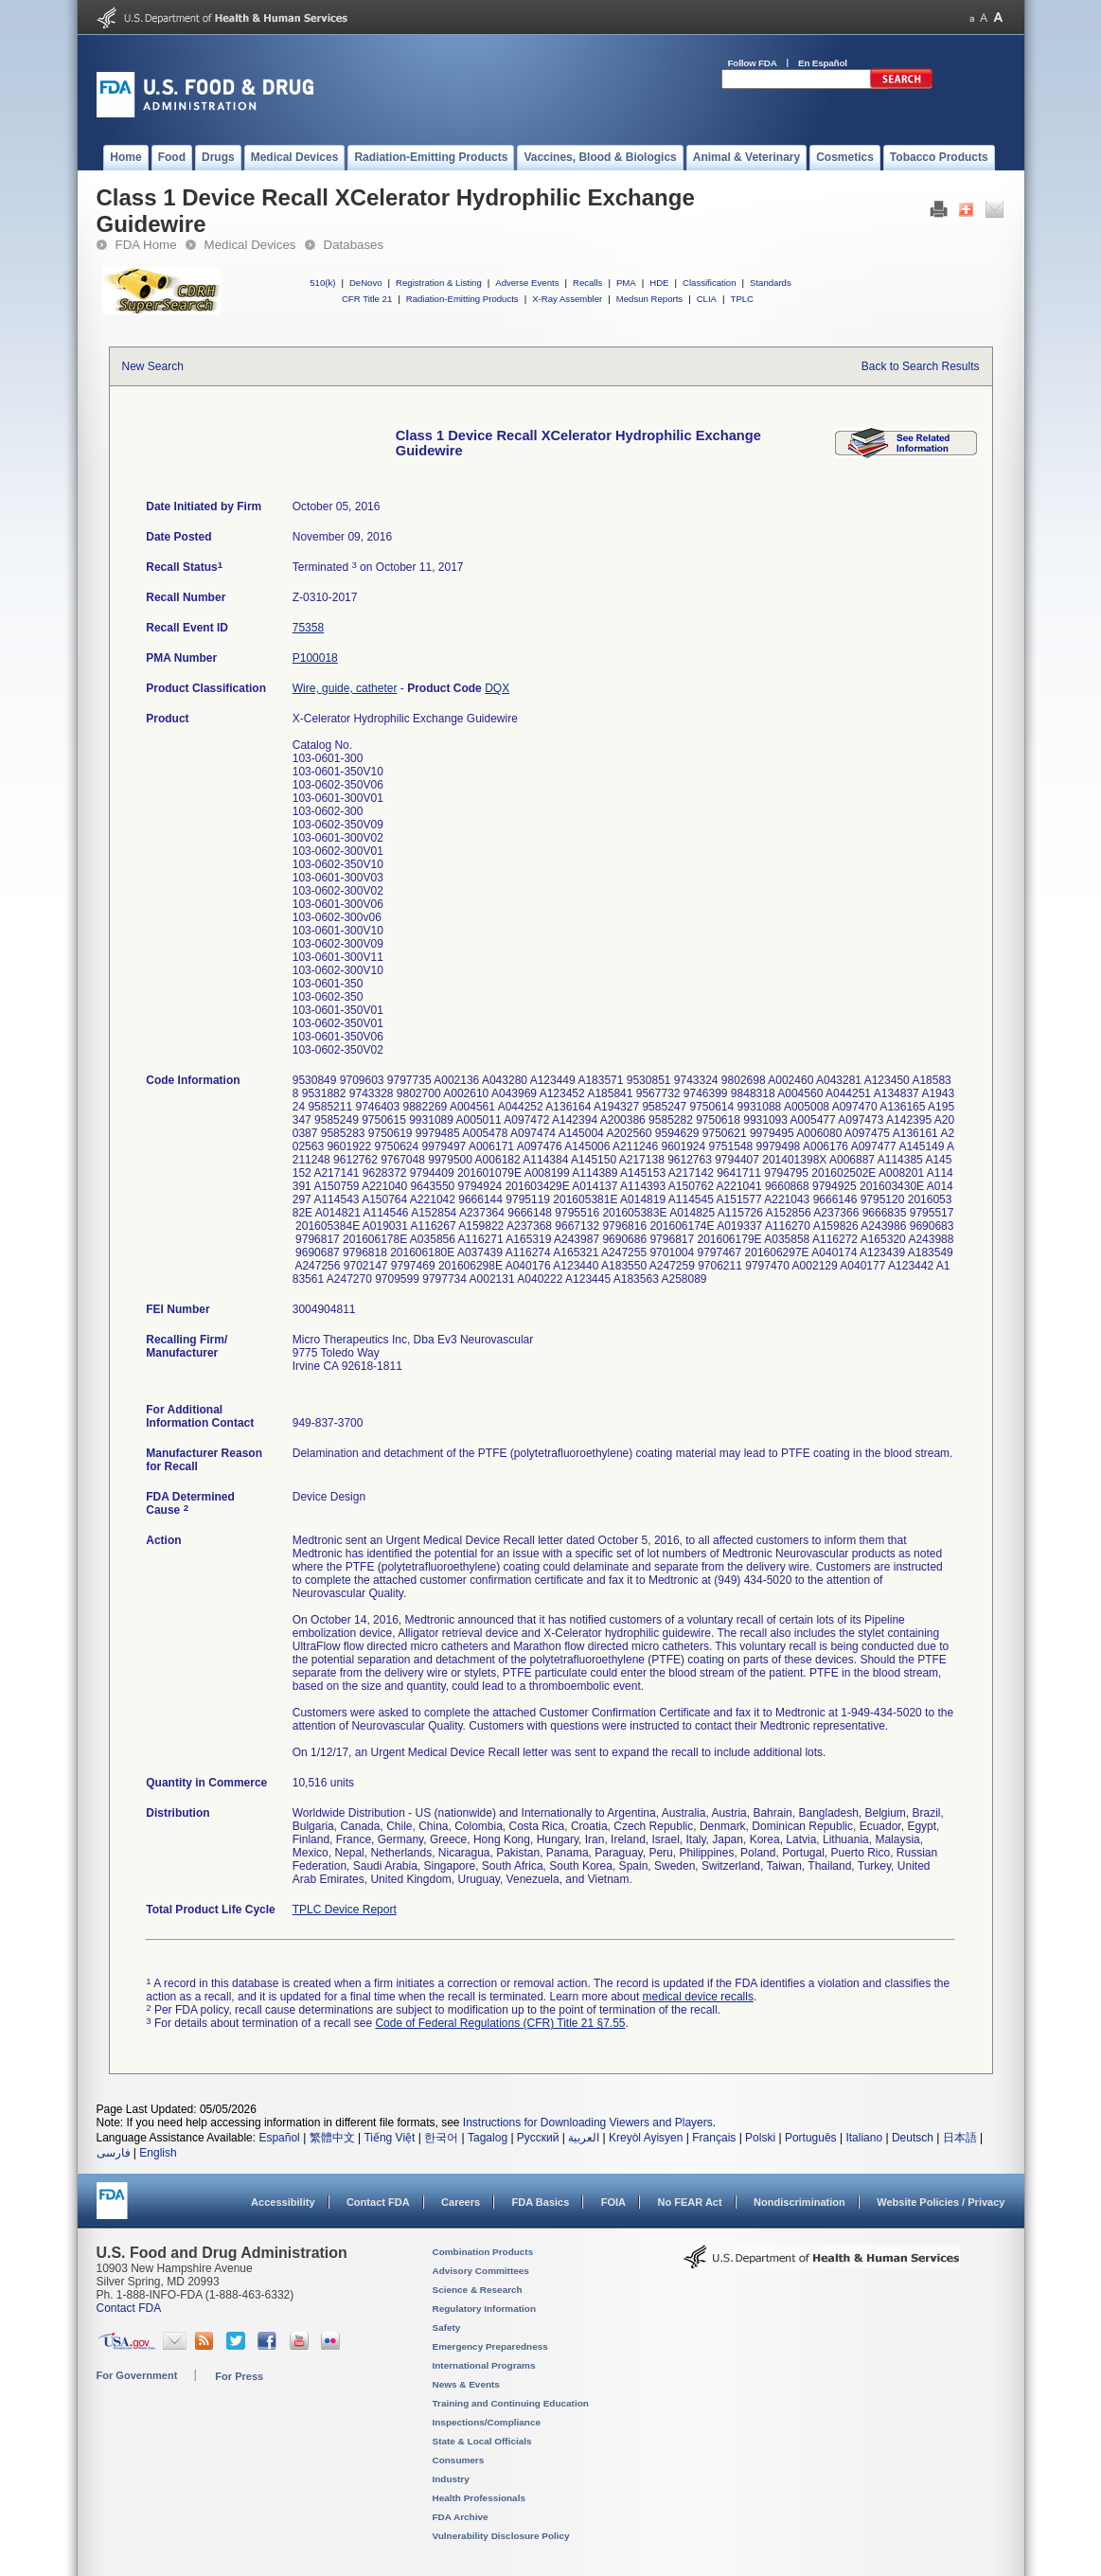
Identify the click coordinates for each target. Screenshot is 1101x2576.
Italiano (863, 2137)
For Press (239, 2376)
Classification (710, 282)
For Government (137, 2375)
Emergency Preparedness (490, 2346)
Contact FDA (378, 2202)
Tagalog (487, 2137)
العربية (583, 2137)
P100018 (315, 658)
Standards (770, 282)
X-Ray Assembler (567, 298)
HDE (658, 282)
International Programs (484, 2365)
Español (278, 2137)
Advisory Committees (481, 2270)
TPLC (743, 298)
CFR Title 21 (367, 298)
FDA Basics (540, 2202)
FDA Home (146, 245)
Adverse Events (527, 282)
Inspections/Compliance (487, 2422)
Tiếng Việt (389, 2137)
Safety (447, 2327)
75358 (308, 627)
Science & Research (478, 2289)
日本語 (960, 2137)
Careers (460, 2202)
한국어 (441, 2137)
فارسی (114, 2152)
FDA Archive (460, 2517)
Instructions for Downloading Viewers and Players (588, 2122)
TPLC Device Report (345, 1909)
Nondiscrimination (799, 2202)
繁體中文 (332, 2137)
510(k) (322, 282)
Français (714, 2137)
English (157, 2152)
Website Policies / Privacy (940, 2202)
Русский (538, 2137)
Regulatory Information (485, 2308)
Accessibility (282, 2202)
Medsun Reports (649, 298)
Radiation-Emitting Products (462, 298)
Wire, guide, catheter (345, 688)
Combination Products (483, 2252)
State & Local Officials (482, 2441)
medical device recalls (698, 1996)
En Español (822, 63)
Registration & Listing (439, 282)
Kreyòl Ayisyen (646, 2137)
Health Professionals (479, 2498)
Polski (760, 2137)
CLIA (707, 298)
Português (811, 2137)
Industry (451, 2479)
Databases (354, 245)
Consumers (459, 2460)
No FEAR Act (689, 2202)
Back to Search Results (920, 366)
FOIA (613, 2202)
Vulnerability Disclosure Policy (501, 2536)
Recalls (587, 282)
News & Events (466, 2384)
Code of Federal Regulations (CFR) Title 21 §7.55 (500, 2023)
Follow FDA (752, 63)
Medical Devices (250, 245)
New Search (153, 366)
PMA (626, 282)
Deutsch (912, 2137)
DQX (497, 688)
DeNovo (365, 282)
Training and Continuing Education (511, 2403)
